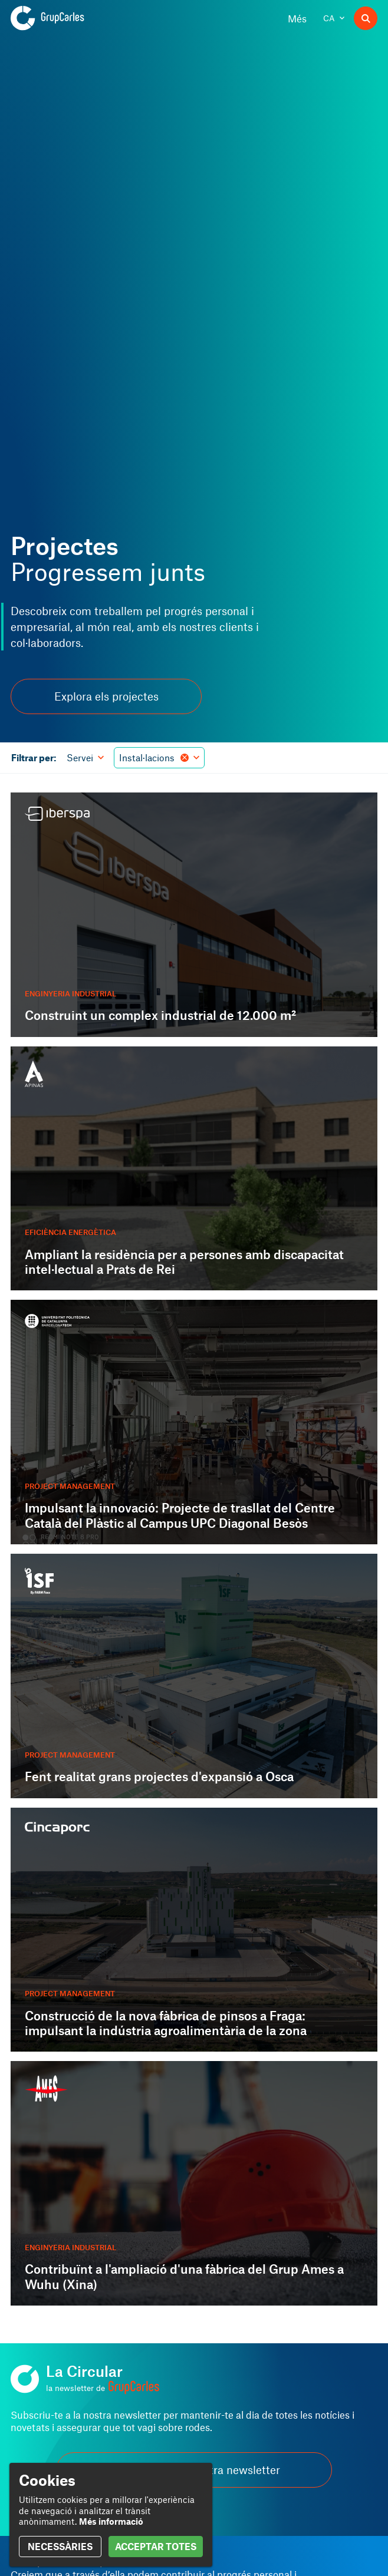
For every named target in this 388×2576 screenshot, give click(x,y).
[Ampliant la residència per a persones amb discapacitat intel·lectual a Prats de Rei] (194, 1168)
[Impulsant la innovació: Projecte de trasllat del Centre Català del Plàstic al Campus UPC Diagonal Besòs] (194, 1422)
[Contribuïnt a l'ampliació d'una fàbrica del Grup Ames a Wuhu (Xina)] (194, 2183)
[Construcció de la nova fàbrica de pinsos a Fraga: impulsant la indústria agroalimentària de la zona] (194, 1930)
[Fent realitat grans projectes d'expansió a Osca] (194, 1676)
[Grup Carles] (68, 18)
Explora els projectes (106, 696)
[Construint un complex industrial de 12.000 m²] (194, 914)
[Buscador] (365, 18)
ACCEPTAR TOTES (155, 2546)
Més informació (111, 2521)
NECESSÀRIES (60, 2546)
